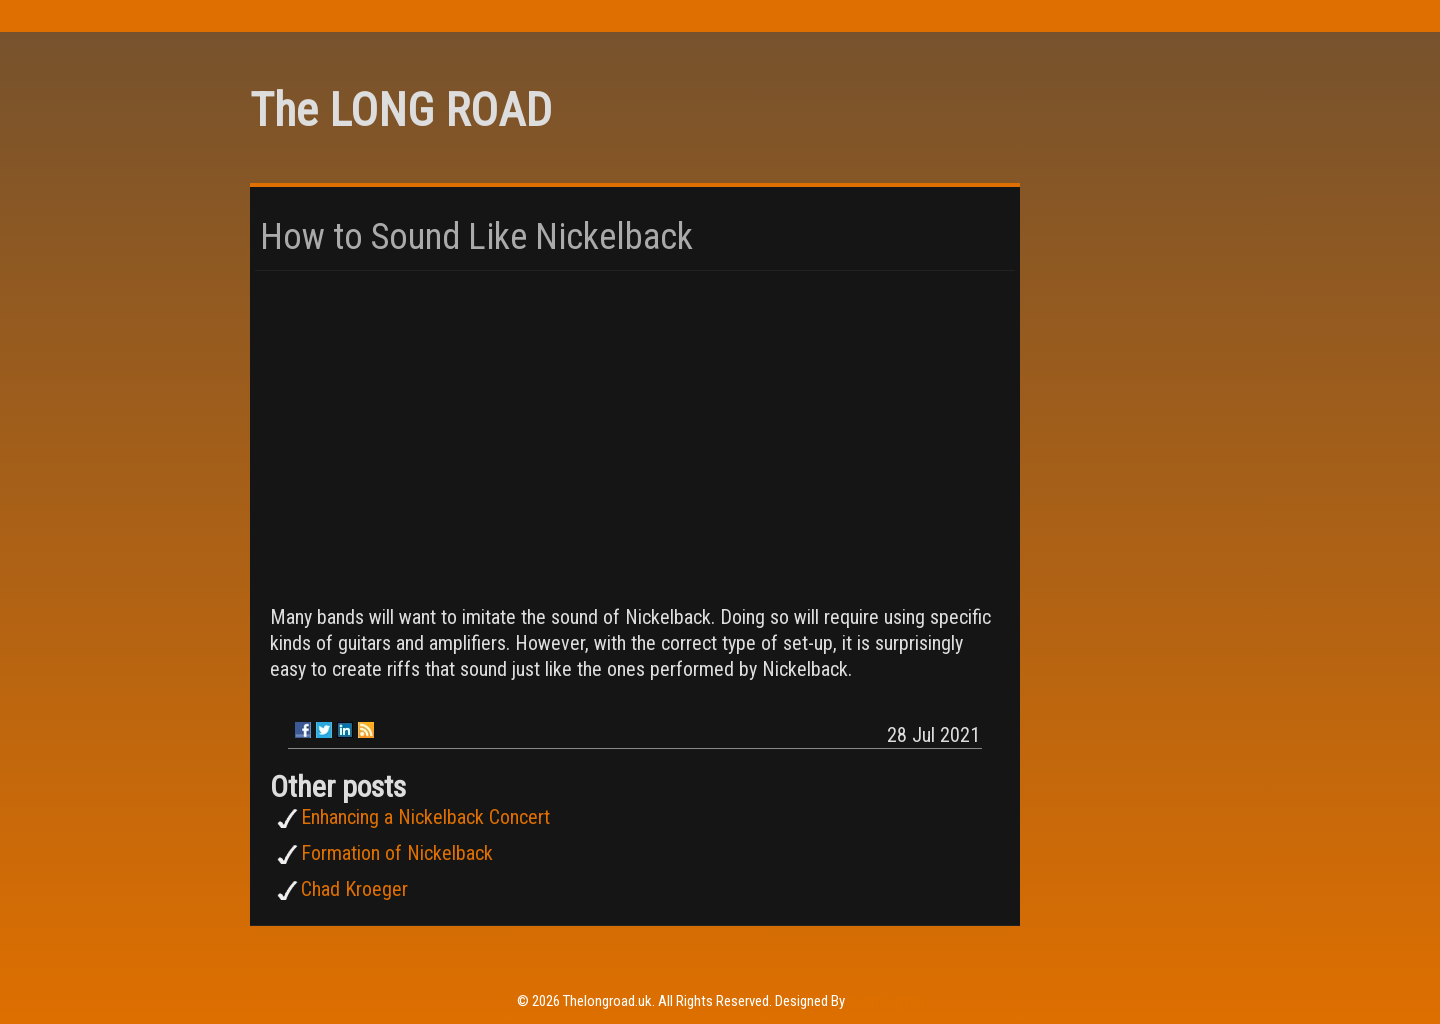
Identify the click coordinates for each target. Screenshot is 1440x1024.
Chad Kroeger (354, 889)
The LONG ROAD (401, 110)
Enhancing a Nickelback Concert (425, 817)
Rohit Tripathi (886, 1001)
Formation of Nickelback (397, 853)
